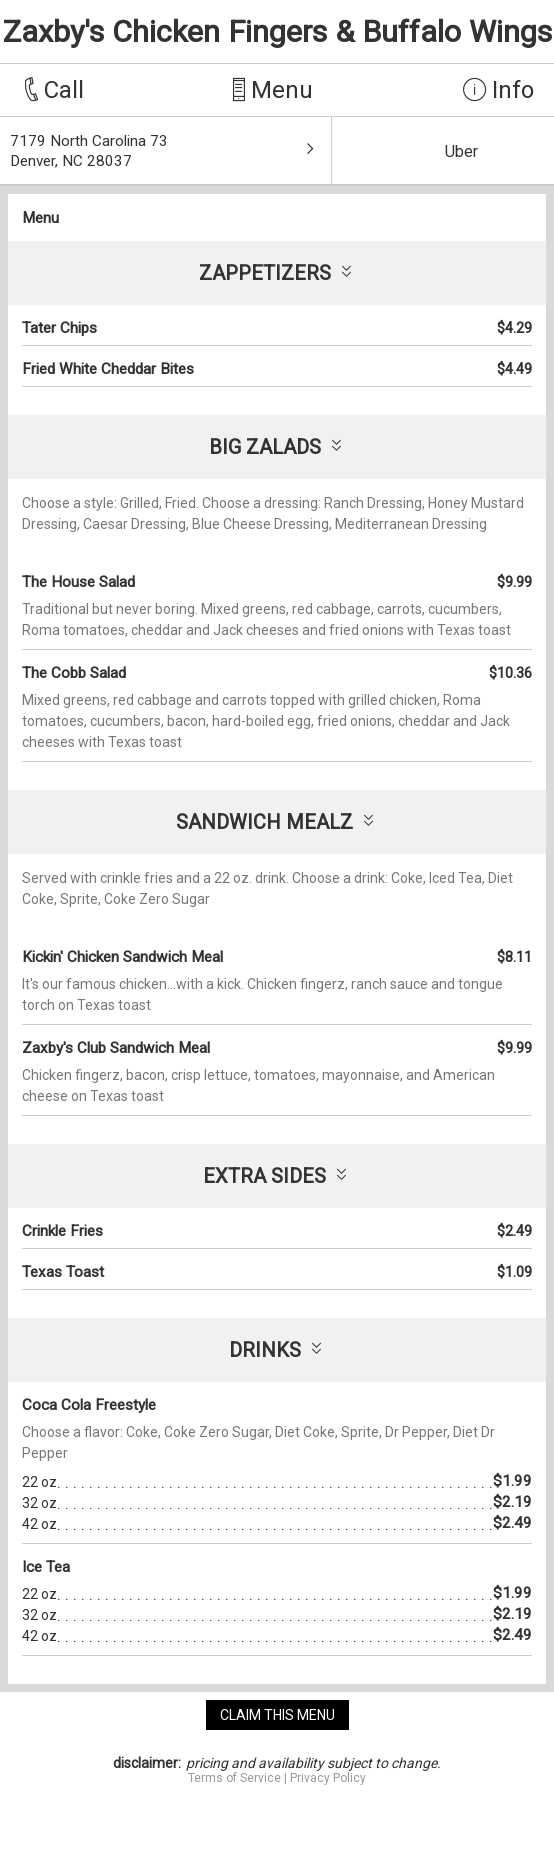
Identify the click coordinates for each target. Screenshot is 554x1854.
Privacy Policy (328, 1778)
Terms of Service (234, 1778)
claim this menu (277, 1715)
